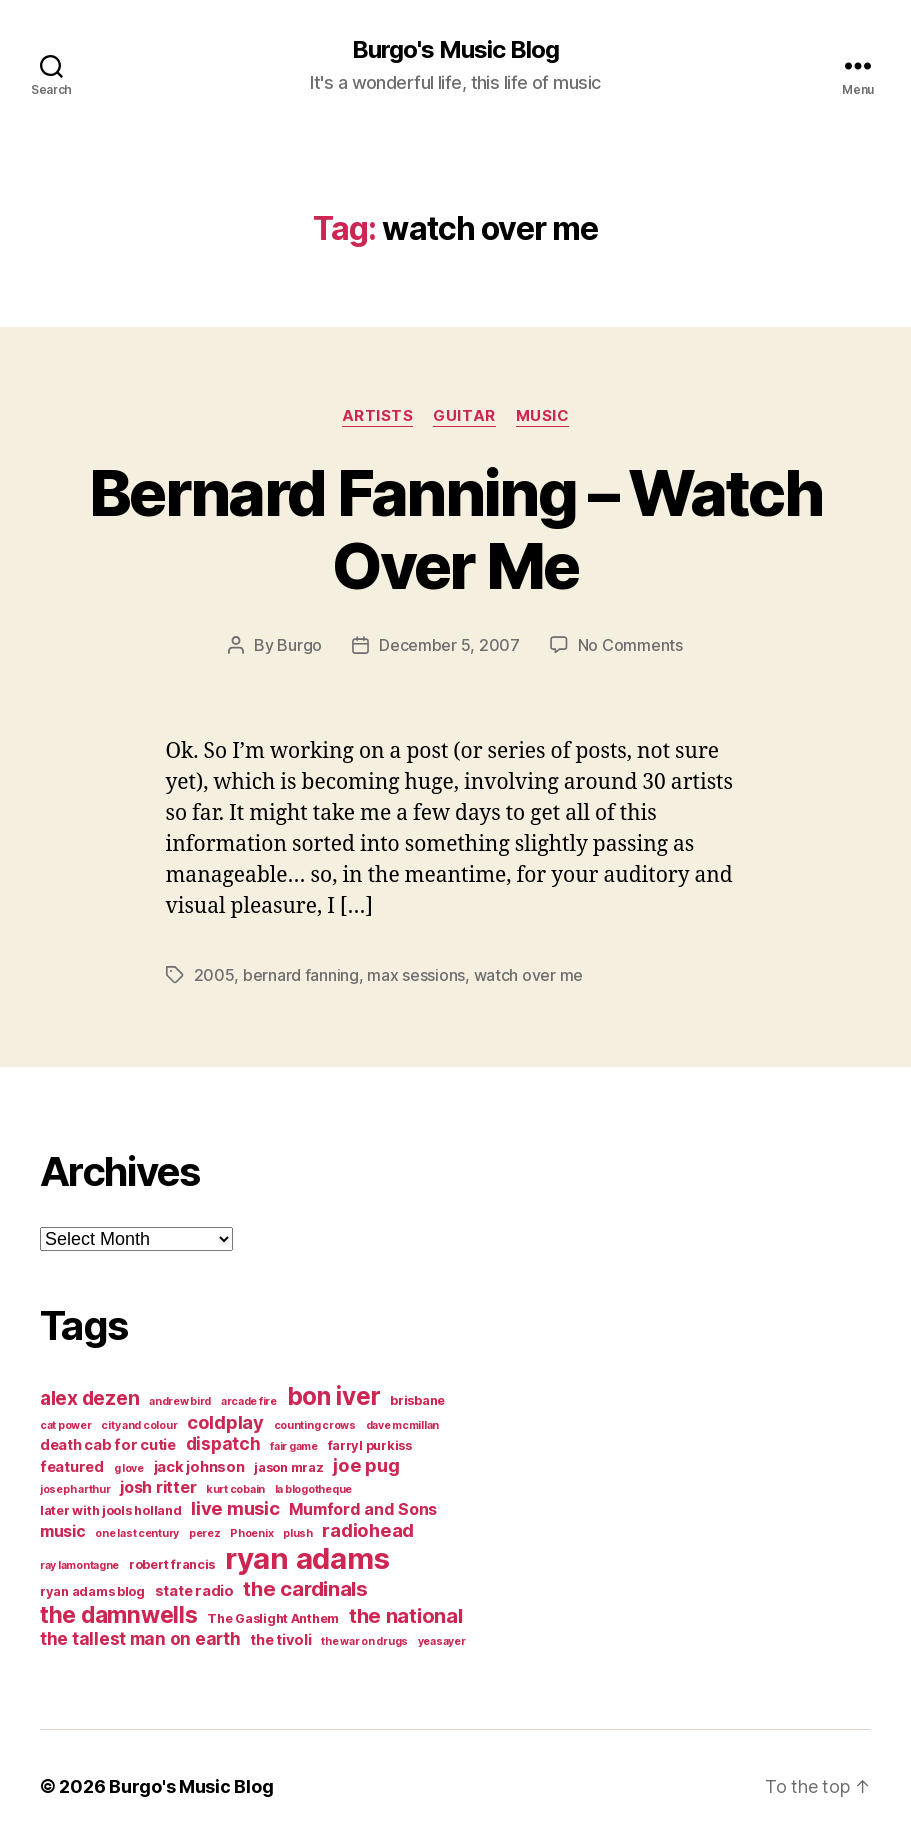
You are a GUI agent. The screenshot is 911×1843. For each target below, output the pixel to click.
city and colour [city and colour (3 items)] (139, 1425)
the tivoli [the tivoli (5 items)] (280, 1640)
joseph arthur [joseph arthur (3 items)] (75, 1489)
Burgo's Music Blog (455, 50)
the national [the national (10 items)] (406, 1615)
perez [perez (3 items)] (205, 1533)
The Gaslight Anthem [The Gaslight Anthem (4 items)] (273, 1618)
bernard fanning (301, 975)
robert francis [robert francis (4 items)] (172, 1564)
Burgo (299, 645)
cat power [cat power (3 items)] (66, 1425)
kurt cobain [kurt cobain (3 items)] (235, 1489)
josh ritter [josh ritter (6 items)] (158, 1487)
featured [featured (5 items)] (72, 1467)
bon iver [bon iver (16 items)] (334, 1396)
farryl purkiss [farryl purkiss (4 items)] (370, 1445)
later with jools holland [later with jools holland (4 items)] (111, 1510)
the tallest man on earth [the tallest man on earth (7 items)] (140, 1638)
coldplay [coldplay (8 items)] (225, 1422)
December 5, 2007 (449, 645)
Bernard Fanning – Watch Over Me (455, 529)
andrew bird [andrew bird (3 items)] (180, 1401)
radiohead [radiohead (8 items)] (368, 1530)
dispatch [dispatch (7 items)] (223, 1443)
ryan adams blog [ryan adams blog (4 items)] (92, 1591)
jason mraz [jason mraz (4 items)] (288, 1467)
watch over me (529, 975)
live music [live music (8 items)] (235, 1508)
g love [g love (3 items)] (129, 1468)
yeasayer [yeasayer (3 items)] (442, 1641)
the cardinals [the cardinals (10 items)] (305, 1588)
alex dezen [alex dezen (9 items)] (89, 1398)
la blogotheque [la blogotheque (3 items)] (313, 1489)
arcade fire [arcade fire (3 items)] (249, 1401)
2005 (214, 975)
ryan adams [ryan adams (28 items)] (307, 1558)
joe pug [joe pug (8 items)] (366, 1465)
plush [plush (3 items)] (298, 1533)
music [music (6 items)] (63, 1531)
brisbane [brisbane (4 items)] (417, 1400)
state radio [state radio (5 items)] (194, 1591)
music (543, 416)
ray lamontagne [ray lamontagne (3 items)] (79, 1565)
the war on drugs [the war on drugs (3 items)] (364, 1641)
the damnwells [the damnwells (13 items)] (119, 1614)
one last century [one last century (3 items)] (137, 1533)
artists (378, 416)
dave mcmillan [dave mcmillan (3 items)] (403, 1425)
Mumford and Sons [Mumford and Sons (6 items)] (363, 1509)
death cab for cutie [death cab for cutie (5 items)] (108, 1445)
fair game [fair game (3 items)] (294, 1446)
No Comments (630, 645)
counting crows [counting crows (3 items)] (315, 1425)
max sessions (416, 975)
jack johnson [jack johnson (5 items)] (199, 1467)
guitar (464, 416)
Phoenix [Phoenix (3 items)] (251, 1533)
